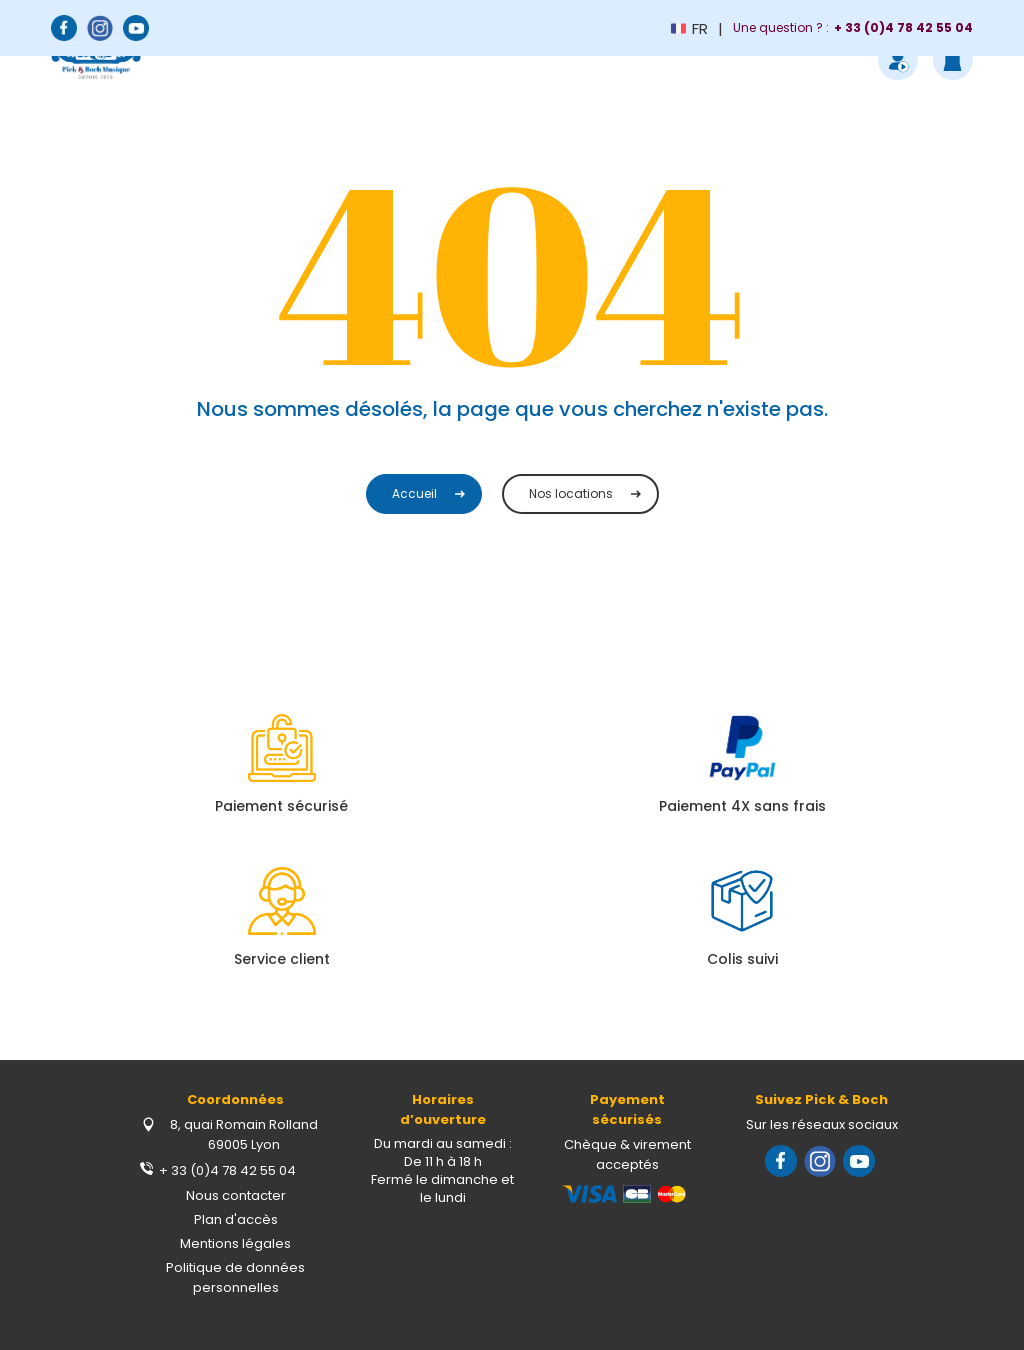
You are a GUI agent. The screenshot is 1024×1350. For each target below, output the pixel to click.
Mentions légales (235, 1243)
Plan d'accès (236, 1219)
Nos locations (571, 493)
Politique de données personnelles (235, 1277)
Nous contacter (236, 1195)
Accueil (414, 493)
